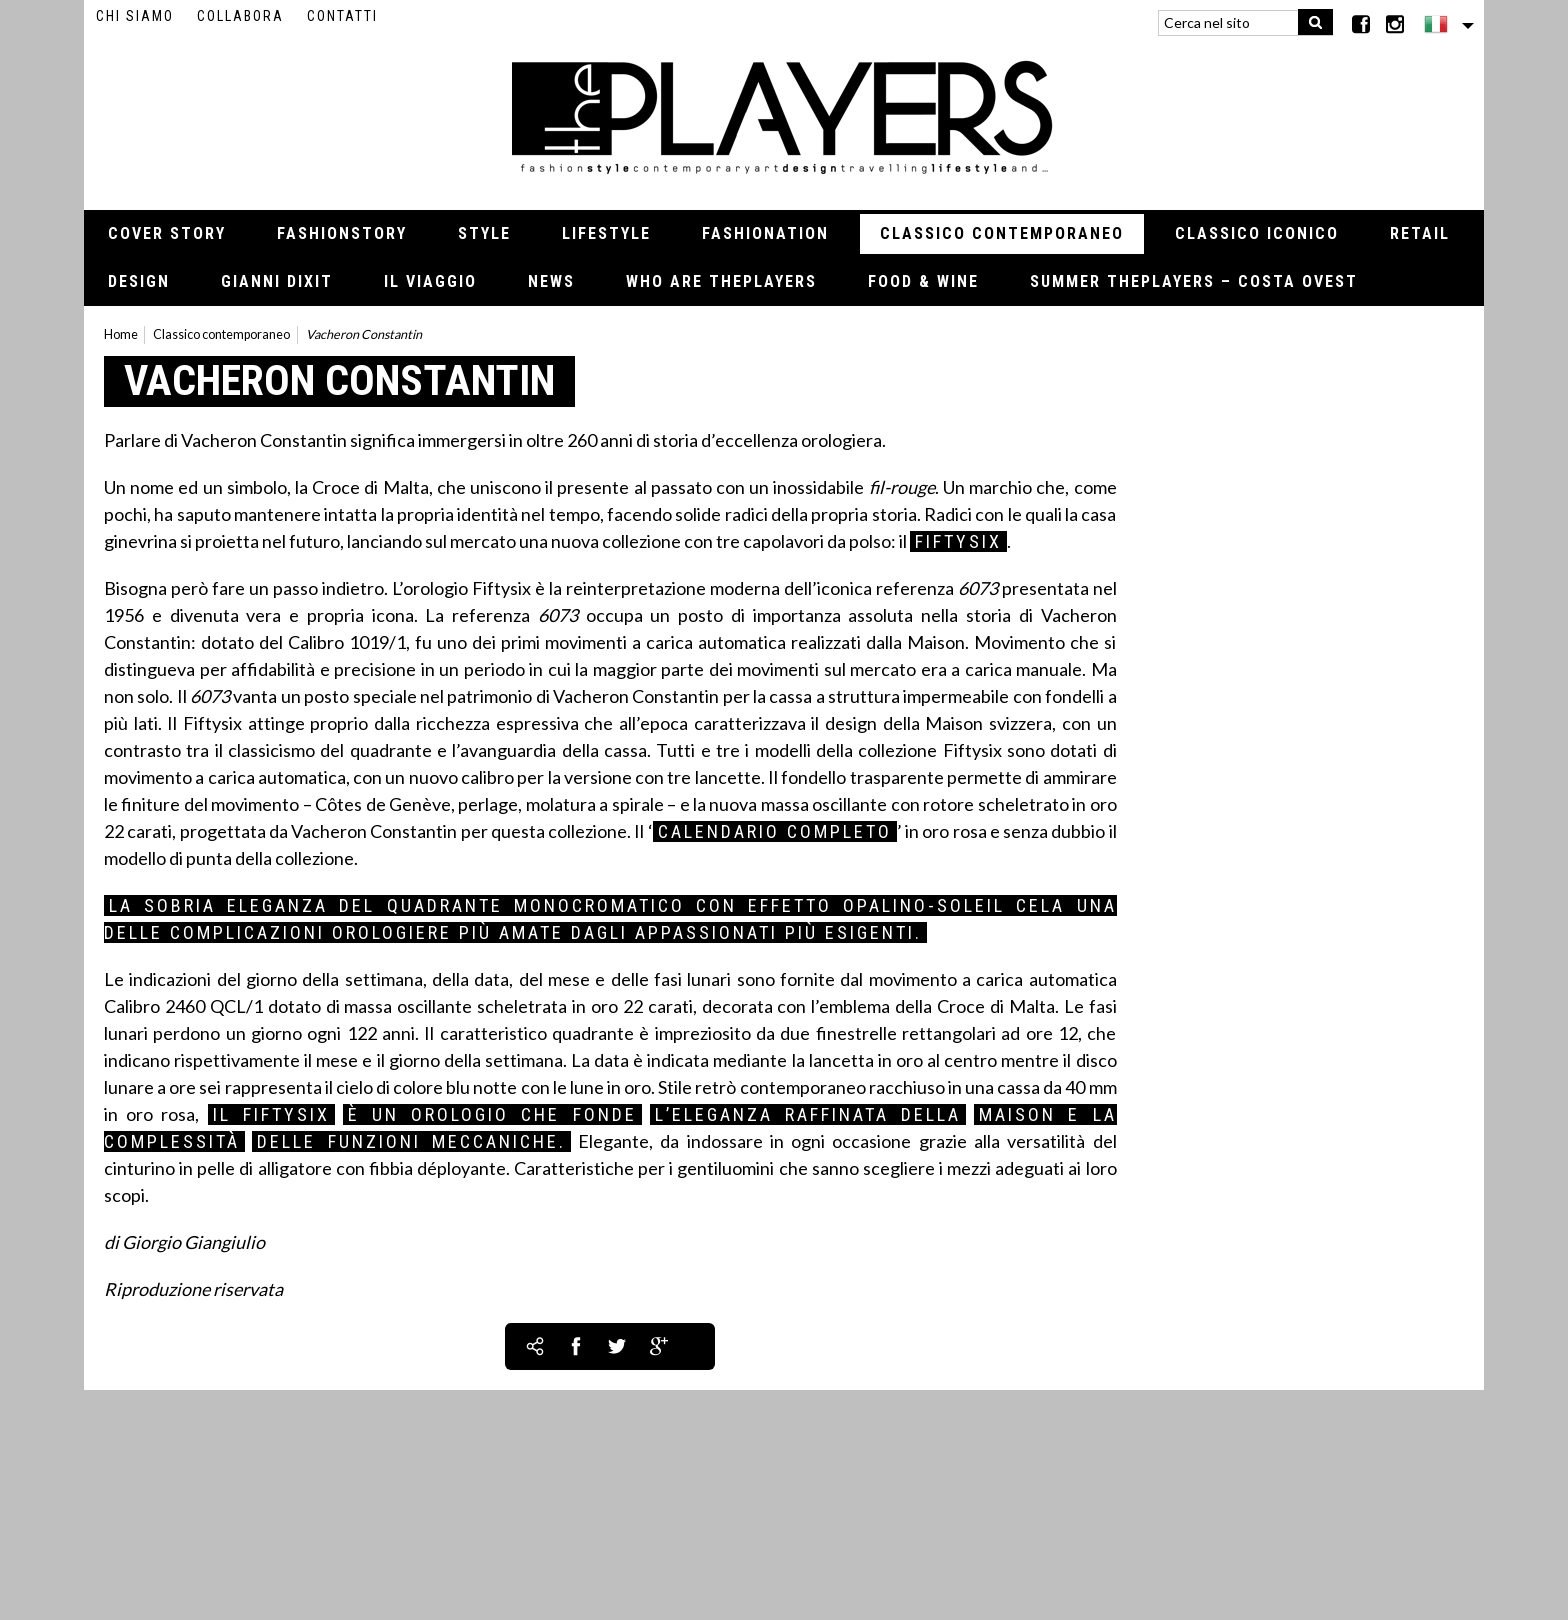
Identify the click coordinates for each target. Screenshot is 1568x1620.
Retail (1420, 233)
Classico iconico (1257, 233)
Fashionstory (342, 233)
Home (121, 334)
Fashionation (765, 233)
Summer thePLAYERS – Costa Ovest (1194, 281)
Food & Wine (923, 281)
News (551, 281)
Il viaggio (430, 281)
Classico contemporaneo (1002, 233)
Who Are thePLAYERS (721, 281)
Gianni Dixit (277, 281)
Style (484, 233)
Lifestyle (606, 233)
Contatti (342, 16)
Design (139, 281)
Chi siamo (135, 16)
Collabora (240, 16)
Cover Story (167, 233)
